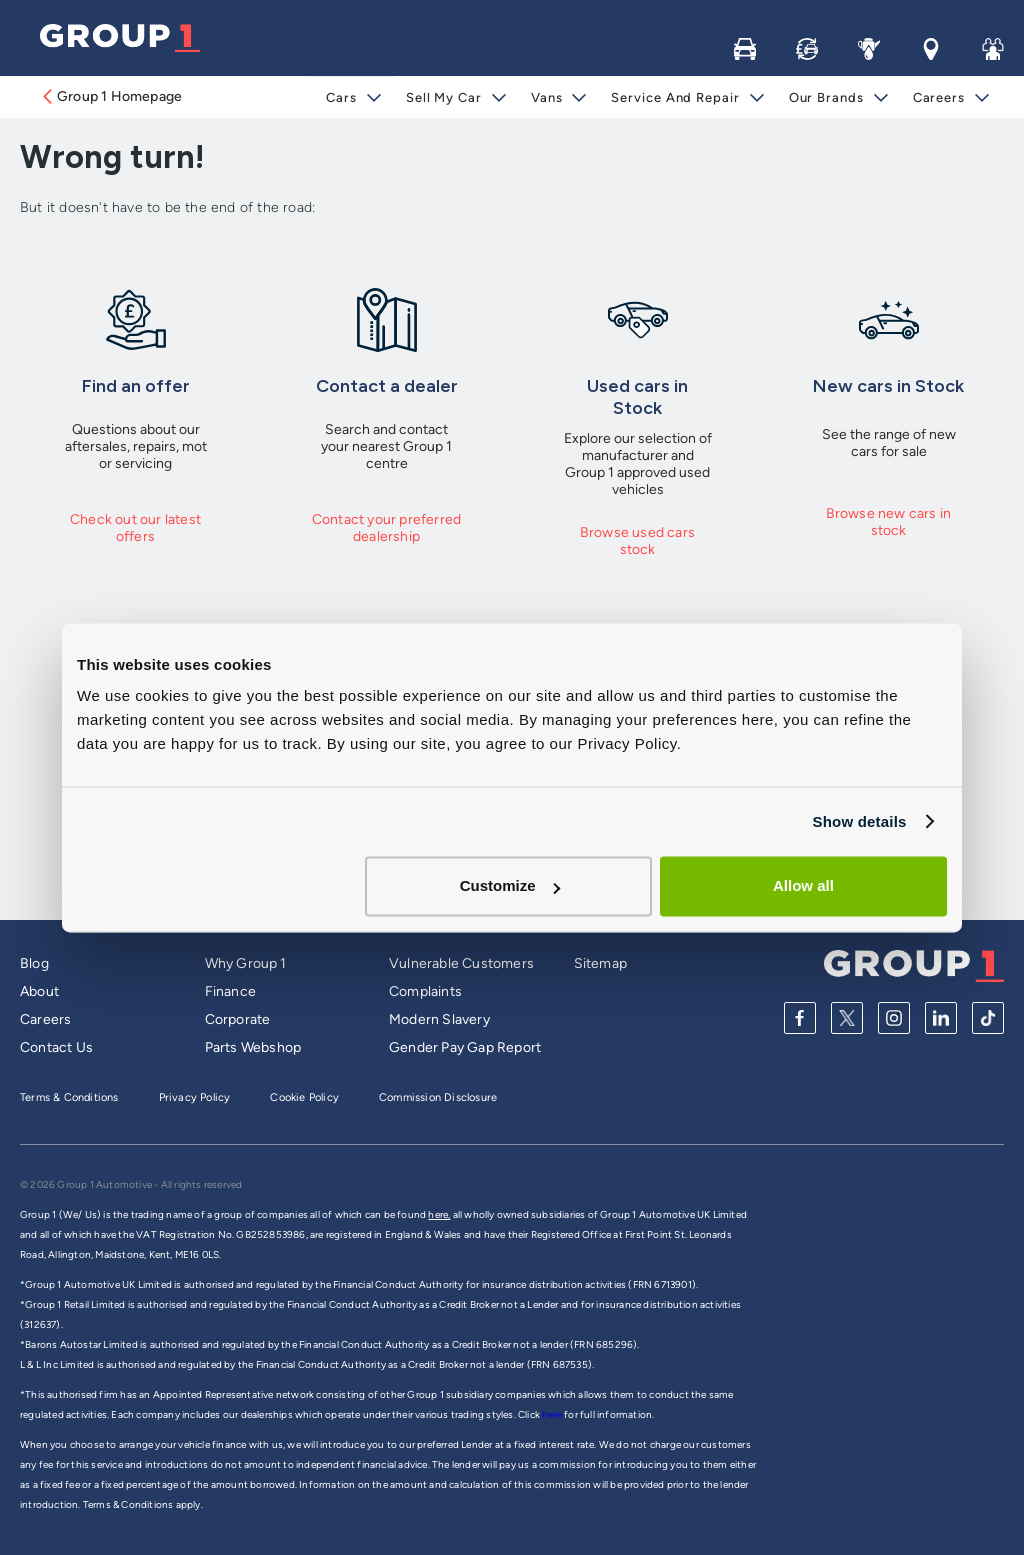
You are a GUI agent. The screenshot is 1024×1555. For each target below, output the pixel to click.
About (39, 991)
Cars (341, 97)
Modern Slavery (439, 1019)
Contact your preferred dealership (386, 528)
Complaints (425, 991)
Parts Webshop (253, 1047)
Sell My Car (444, 97)
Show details (859, 821)
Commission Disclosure (438, 1097)
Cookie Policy (304, 1097)
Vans (547, 97)
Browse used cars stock (637, 541)
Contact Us (56, 1047)
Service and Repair (675, 97)
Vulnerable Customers (461, 963)
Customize (510, 885)
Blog (34, 963)
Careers (939, 97)
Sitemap (600, 963)
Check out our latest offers (135, 528)
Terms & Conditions (69, 1097)
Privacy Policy (195, 1097)
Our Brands (826, 97)
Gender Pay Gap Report (465, 1047)
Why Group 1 (246, 963)
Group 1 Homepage (111, 96)
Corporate (238, 1019)
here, (439, 1214)
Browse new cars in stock (889, 522)
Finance (230, 991)
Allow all (803, 885)
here (553, 1414)
